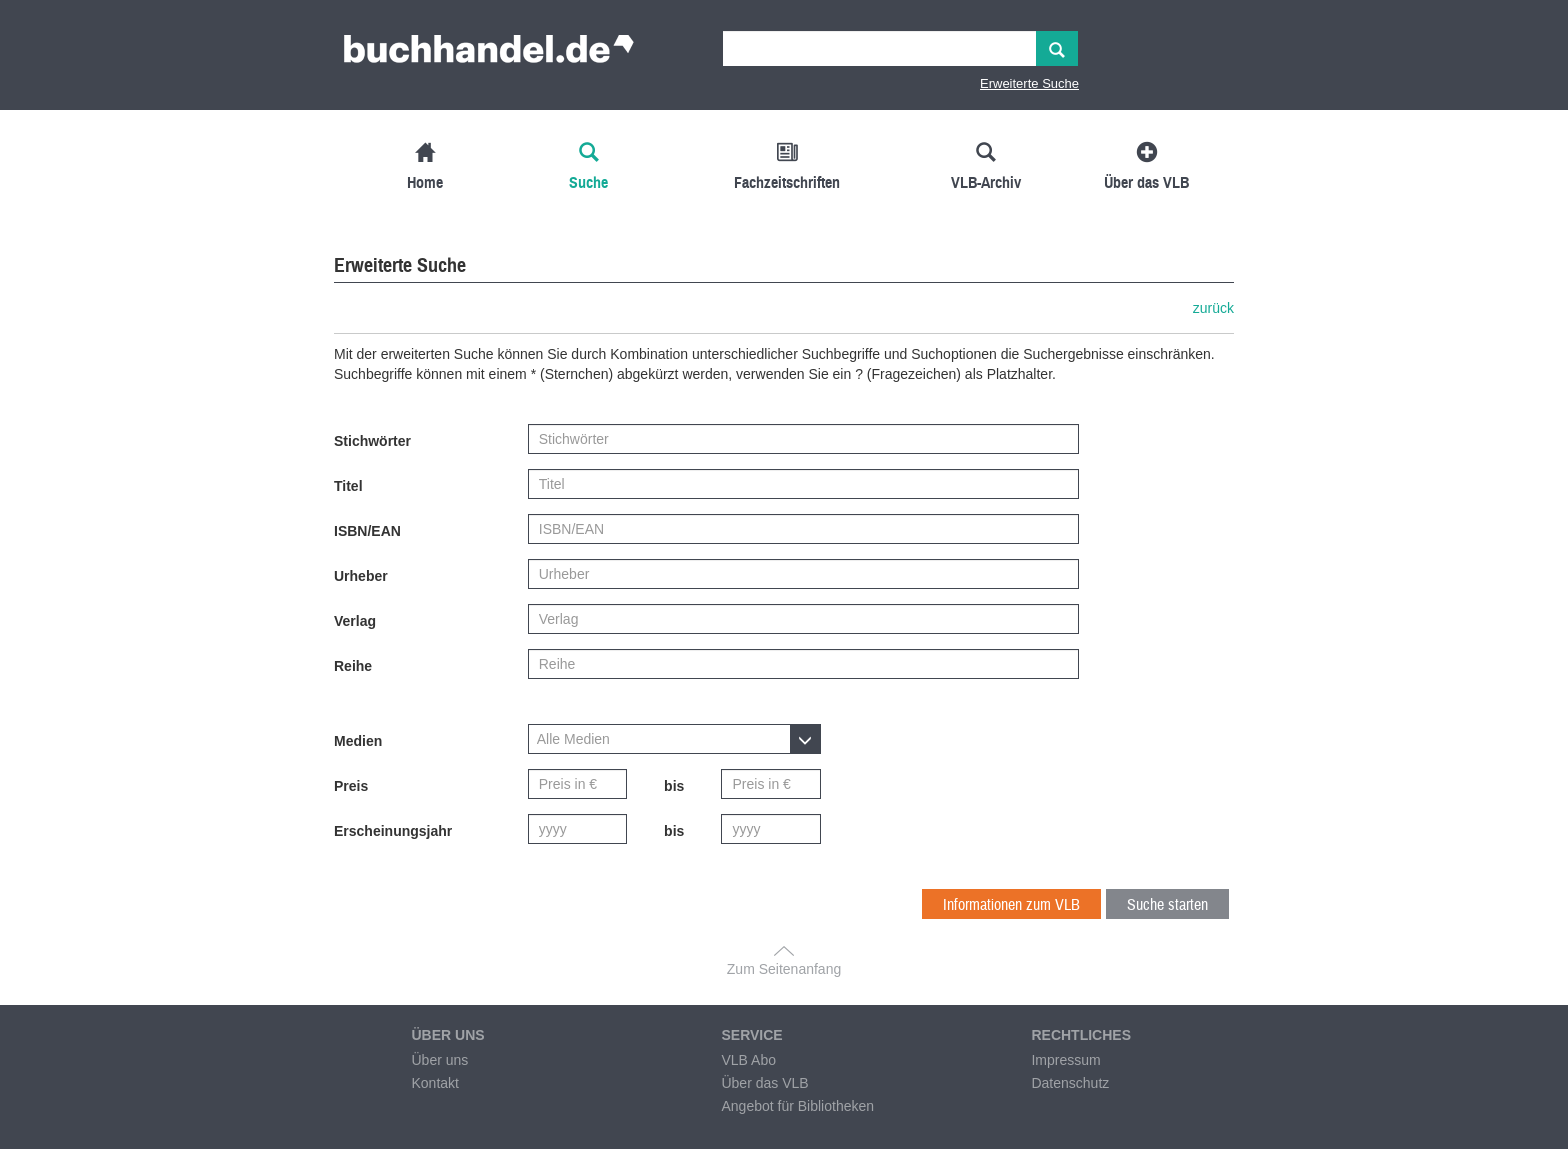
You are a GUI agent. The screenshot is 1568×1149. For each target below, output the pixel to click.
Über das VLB (764, 1083)
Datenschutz (1070, 1083)
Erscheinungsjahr (393, 831)
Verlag (355, 621)
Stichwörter (372, 441)
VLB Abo (748, 1060)
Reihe (353, 666)
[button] (674, 739)
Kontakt (434, 1083)
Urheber (361, 576)
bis (674, 786)
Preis (351, 786)
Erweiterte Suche (1029, 83)
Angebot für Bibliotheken (797, 1106)
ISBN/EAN (367, 531)
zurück (1213, 308)
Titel (348, 486)
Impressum (1065, 1060)
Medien (358, 741)
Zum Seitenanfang (784, 969)
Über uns (439, 1060)
